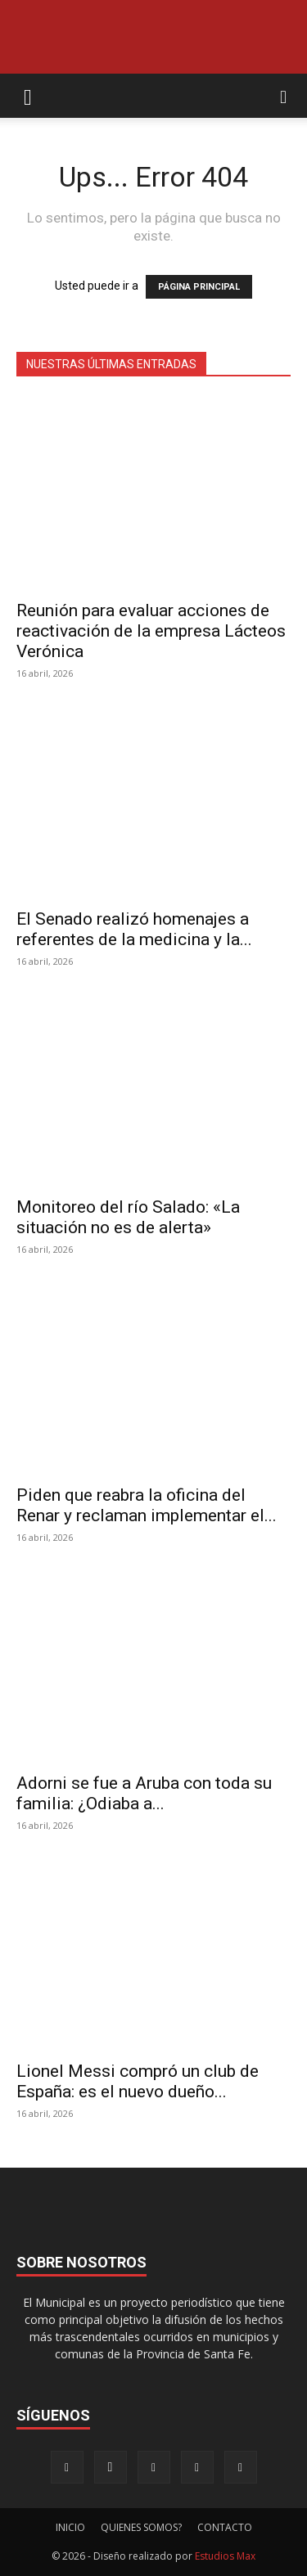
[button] (28, 96)
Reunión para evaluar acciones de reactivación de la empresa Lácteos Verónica (151, 631)
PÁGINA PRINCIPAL (199, 286)
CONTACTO (224, 2527)
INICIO (70, 2527)
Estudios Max (225, 2556)
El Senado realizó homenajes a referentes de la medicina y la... (134, 929)
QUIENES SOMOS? (141, 2527)
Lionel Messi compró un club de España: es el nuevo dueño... (137, 2081)
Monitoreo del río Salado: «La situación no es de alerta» (128, 1217)
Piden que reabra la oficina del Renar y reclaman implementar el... (146, 1505)
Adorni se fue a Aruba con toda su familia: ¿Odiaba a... (144, 1793)
